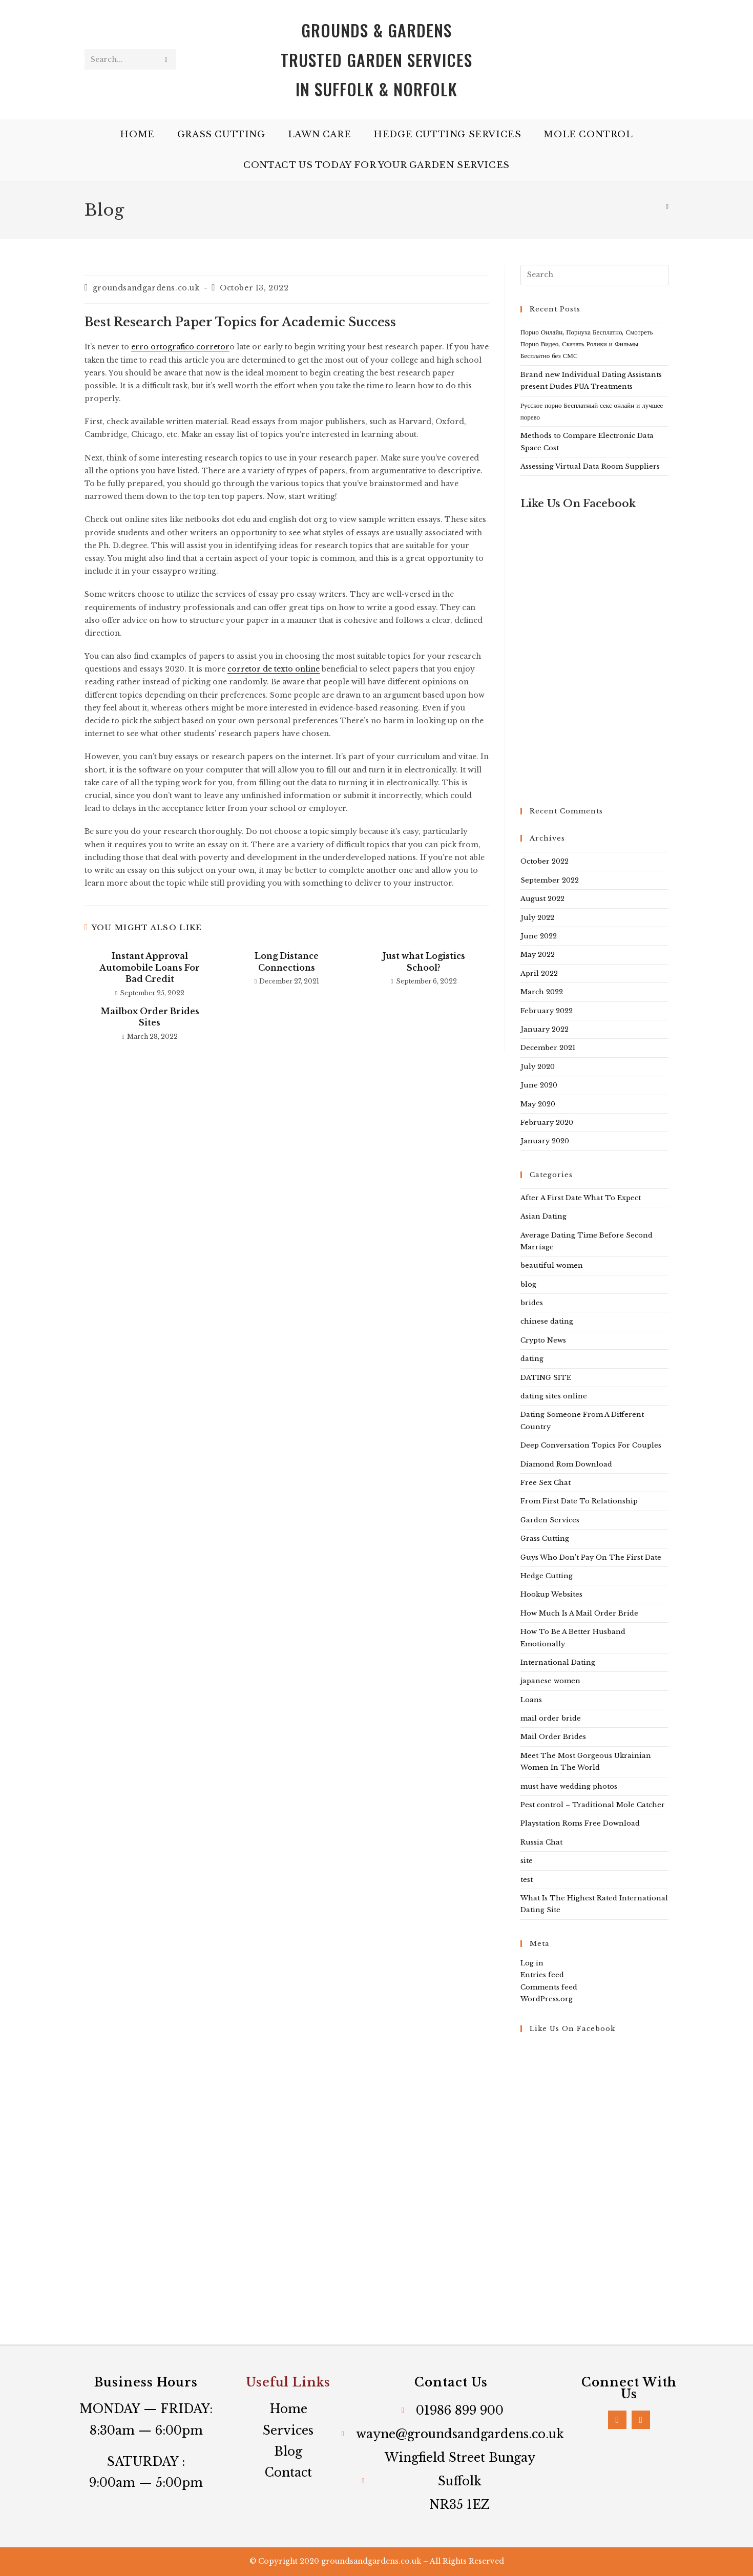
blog (528, 1284)
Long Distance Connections (287, 961)
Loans (531, 1699)
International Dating (557, 1662)
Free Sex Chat (545, 1482)
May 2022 (537, 954)
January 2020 (544, 1141)
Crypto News (543, 1340)
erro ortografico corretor (180, 346)
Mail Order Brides (553, 1736)
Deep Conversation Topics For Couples (590, 1445)
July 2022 (537, 917)
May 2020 (537, 1104)
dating (531, 1358)
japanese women (550, 1681)
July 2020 (537, 1066)
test (526, 1879)
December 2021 (547, 1047)
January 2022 (544, 1029)
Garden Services (549, 1520)
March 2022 (541, 992)
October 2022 (544, 861)
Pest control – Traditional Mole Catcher (592, 1804)
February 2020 (546, 1122)
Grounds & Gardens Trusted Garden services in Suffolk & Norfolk (376, 59)
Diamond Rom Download (566, 1464)
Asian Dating (543, 1216)
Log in (531, 1963)
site (526, 1860)
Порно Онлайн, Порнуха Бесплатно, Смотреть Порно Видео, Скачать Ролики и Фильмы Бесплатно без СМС (586, 344)
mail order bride (550, 1718)
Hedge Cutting (546, 1576)
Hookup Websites (551, 1594)
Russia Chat (541, 1842)
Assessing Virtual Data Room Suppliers (590, 466)
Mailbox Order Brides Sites (149, 1017)
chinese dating (546, 1321)
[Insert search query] (594, 275)
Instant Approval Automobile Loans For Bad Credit (149, 967)
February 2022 (546, 1011)
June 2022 (538, 936)
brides (531, 1303)
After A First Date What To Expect (580, 1197)
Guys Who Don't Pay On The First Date (590, 1557)
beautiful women (551, 1265)
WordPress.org (546, 1999)
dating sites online (553, 1396)
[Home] (667, 206)
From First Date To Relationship (579, 1501)
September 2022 (549, 880)
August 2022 (542, 898)
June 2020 (538, 1085)
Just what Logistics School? (424, 961)
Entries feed (542, 1975)
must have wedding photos (568, 1786)
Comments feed (548, 1987)
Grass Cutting (544, 1538)
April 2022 (539, 973)
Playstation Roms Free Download (580, 1823)
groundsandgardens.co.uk (146, 287)
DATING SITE (545, 1377)
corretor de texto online (273, 669)
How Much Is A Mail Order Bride (579, 1613)
